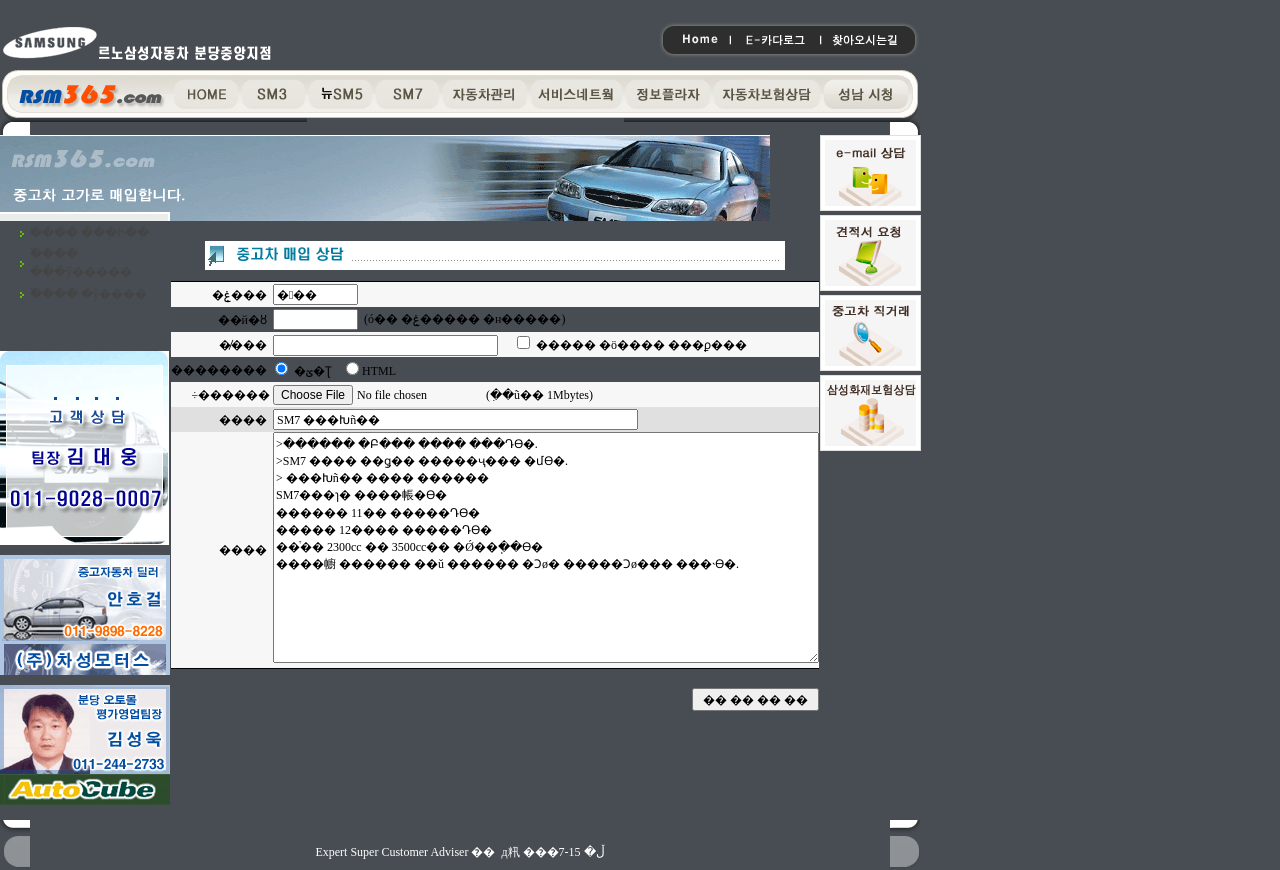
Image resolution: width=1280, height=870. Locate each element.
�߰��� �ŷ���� (88, 294)
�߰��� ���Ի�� (89, 233)
